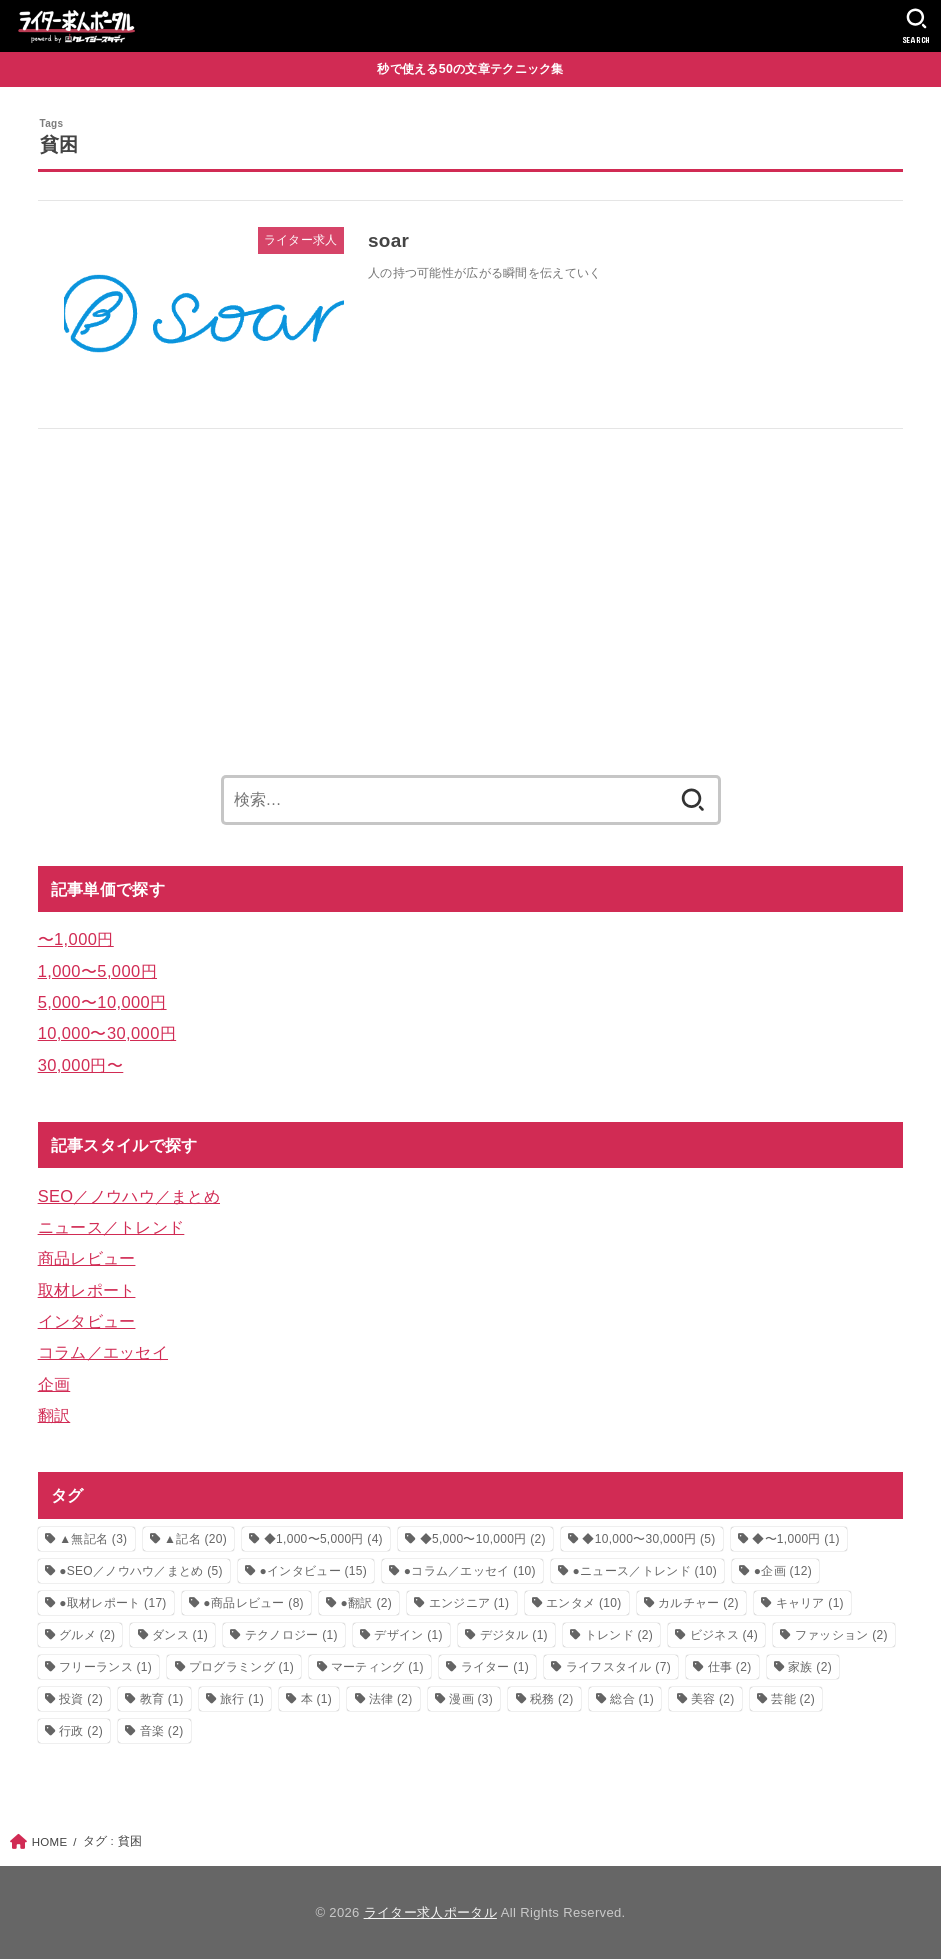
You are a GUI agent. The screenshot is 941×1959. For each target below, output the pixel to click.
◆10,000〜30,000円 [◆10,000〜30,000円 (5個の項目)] (648, 1539)
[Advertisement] (471, 594)
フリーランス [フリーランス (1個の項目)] (105, 1667)
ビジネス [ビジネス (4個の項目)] (724, 1635)
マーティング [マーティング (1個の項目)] (377, 1667)
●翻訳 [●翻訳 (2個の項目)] (366, 1603)
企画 (54, 1384)
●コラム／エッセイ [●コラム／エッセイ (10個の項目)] (470, 1571)
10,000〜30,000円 (107, 1033)
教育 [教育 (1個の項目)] (162, 1699)
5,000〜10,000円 (102, 1002)
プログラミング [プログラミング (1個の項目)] (241, 1667)
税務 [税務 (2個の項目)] (552, 1699)
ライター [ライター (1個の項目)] (495, 1667)
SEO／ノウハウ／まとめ (129, 1196)
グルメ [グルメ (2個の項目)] (87, 1635)
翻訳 (54, 1415)
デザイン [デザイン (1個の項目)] (408, 1635)
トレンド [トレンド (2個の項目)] (619, 1635)
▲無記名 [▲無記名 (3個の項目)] (93, 1539)
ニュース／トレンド (111, 1227)
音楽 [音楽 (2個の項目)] (162, 1731)
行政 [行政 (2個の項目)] (81, 1731)
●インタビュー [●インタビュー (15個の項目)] (314, 1571)
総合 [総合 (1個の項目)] (632, 1699)
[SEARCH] (916, 26)
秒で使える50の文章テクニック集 (470, 69)
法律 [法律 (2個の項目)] (391, 1699)
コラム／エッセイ (103, 1352)
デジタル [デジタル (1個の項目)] (514, 1635)
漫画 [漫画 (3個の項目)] (471, 1699)
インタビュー (87, 1321)
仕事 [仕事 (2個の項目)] (730, 1667)
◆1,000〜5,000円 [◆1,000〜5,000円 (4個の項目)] (323, 1539)
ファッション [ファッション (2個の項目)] (841, 1635)
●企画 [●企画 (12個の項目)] (783, 1571)
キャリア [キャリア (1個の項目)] (810, 1603)
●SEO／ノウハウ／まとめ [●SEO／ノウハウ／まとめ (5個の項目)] (141, 1571)
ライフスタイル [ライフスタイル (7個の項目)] (618, 1667)
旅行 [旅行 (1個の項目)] (242, 1699)
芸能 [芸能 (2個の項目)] (793, 1699)
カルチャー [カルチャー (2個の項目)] (698, 1603)
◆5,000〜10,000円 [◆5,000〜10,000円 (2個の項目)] (483, 1539)
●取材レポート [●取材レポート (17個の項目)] (113, 1603)
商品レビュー (87, 1258)
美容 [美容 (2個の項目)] (713, 1699)
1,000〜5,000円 (97, 971)
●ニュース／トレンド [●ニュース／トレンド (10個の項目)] (645, 1571)
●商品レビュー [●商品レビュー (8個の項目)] (253, 1603)
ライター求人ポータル (430, 1912)
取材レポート (87, 1290)
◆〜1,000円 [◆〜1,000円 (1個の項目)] (796, 1539)
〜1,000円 (76, 939)
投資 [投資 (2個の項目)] (81, 1699)
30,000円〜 (81, 1065)
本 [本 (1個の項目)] (317, 1699)
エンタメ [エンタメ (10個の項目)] (583, 1603)
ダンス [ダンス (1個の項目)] (180, 1635)
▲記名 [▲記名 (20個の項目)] (195, 1539)
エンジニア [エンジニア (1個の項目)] (469, 1603)
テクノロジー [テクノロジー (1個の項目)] (291, 1635)
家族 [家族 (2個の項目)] (810, 1667)
